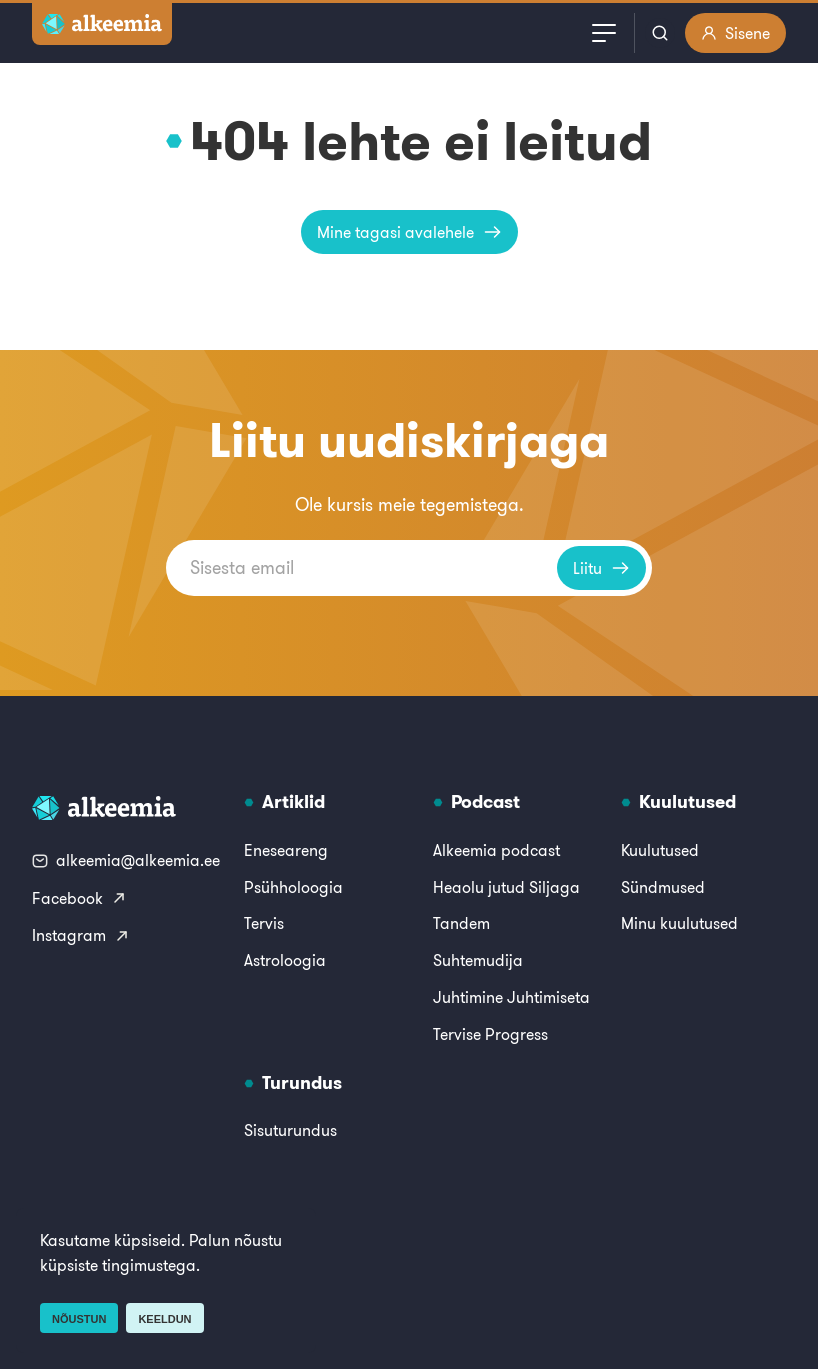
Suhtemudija (478, 960)
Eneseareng (286, 850)
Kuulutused (660, 850)
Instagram (81, 935)
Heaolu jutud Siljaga (506, 887)
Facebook (79, 898)
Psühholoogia (293, 887)
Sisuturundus (290, 1130)
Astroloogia (285, 960)
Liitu (601, 568)
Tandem (461, 923)
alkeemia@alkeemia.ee (126, 860)
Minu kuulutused (679, 923)
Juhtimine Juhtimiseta (511, 997)
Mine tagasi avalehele (409, 232)
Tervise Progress (490, 1034)
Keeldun (164, 1319)
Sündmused (663, 887)
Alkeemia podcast (496, 850)
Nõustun (79, 1319)
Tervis (264, 923)
